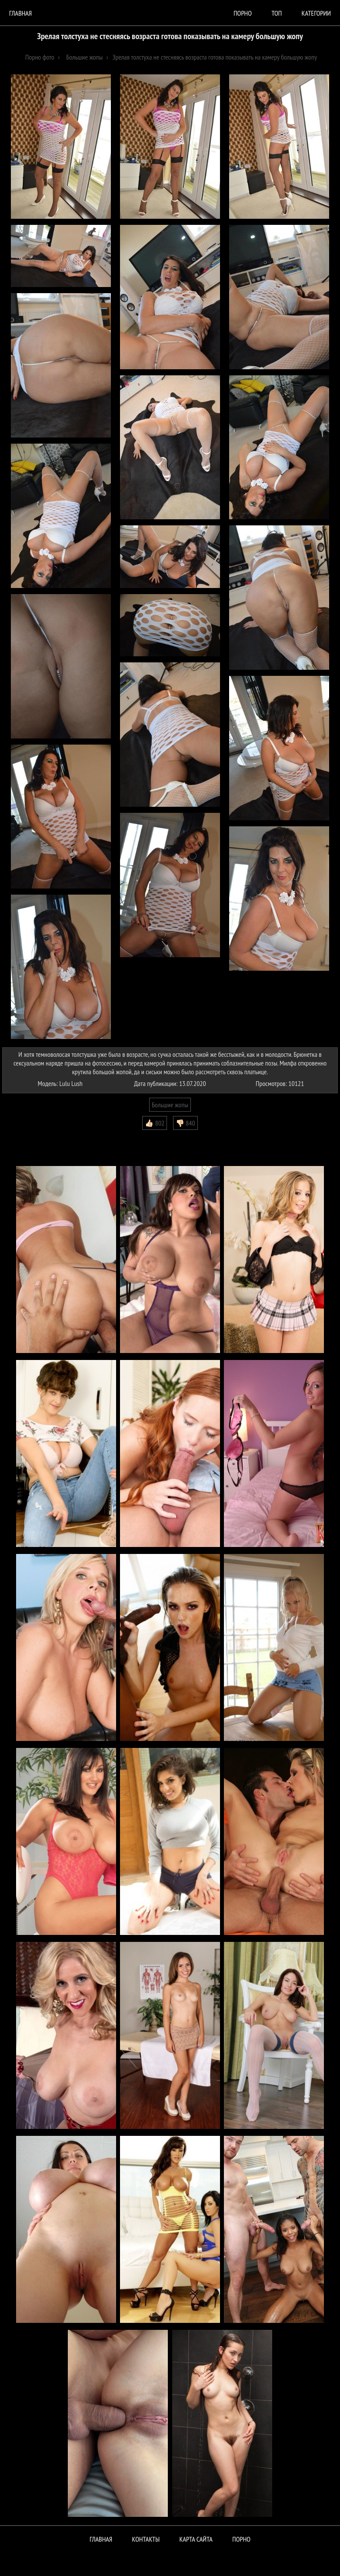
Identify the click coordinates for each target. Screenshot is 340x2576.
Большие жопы (170, 1104)
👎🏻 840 (185, 1123)
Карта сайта (196, 2539)
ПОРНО (241, 2539)
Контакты (146, 2539)
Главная (20, 13)
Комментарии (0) (28, 1136)
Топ (276, 13)
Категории (316, 13)
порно (242, 13)
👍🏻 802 (154, 1123)
